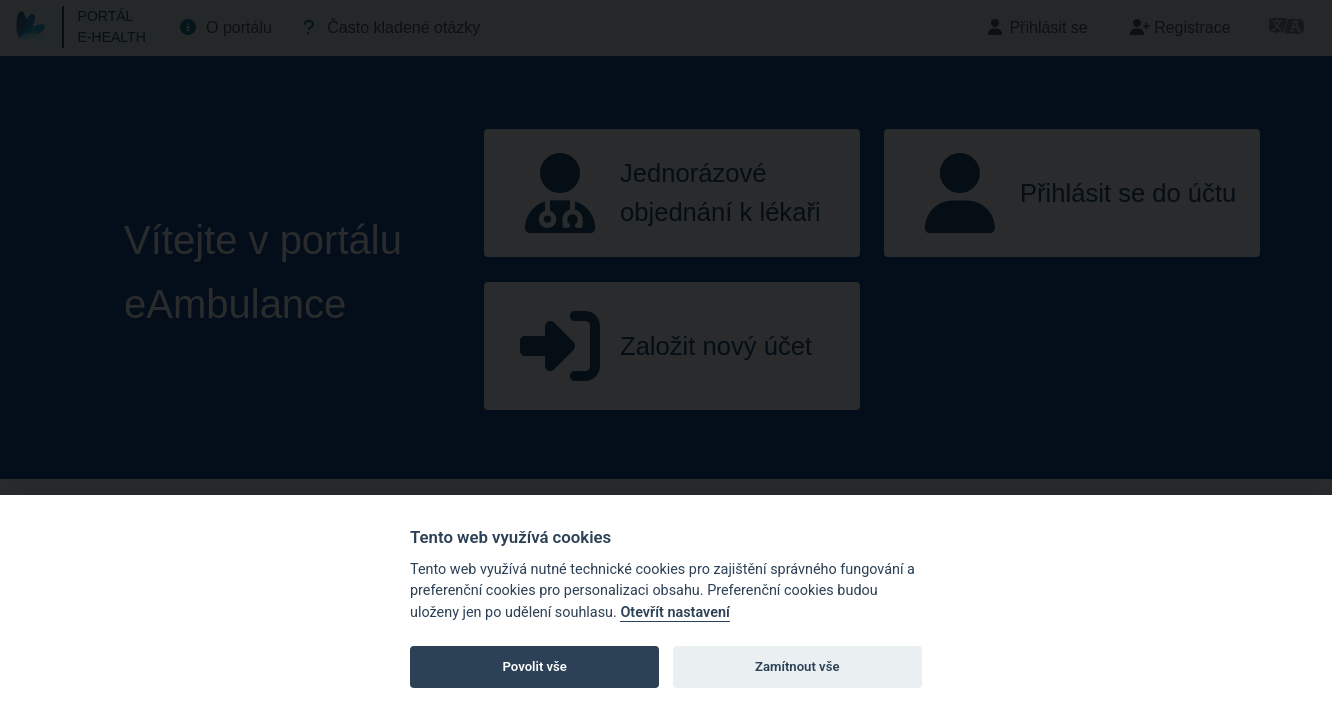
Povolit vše (535, 666)
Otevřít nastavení (674, 612)
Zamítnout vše (797, 666)
